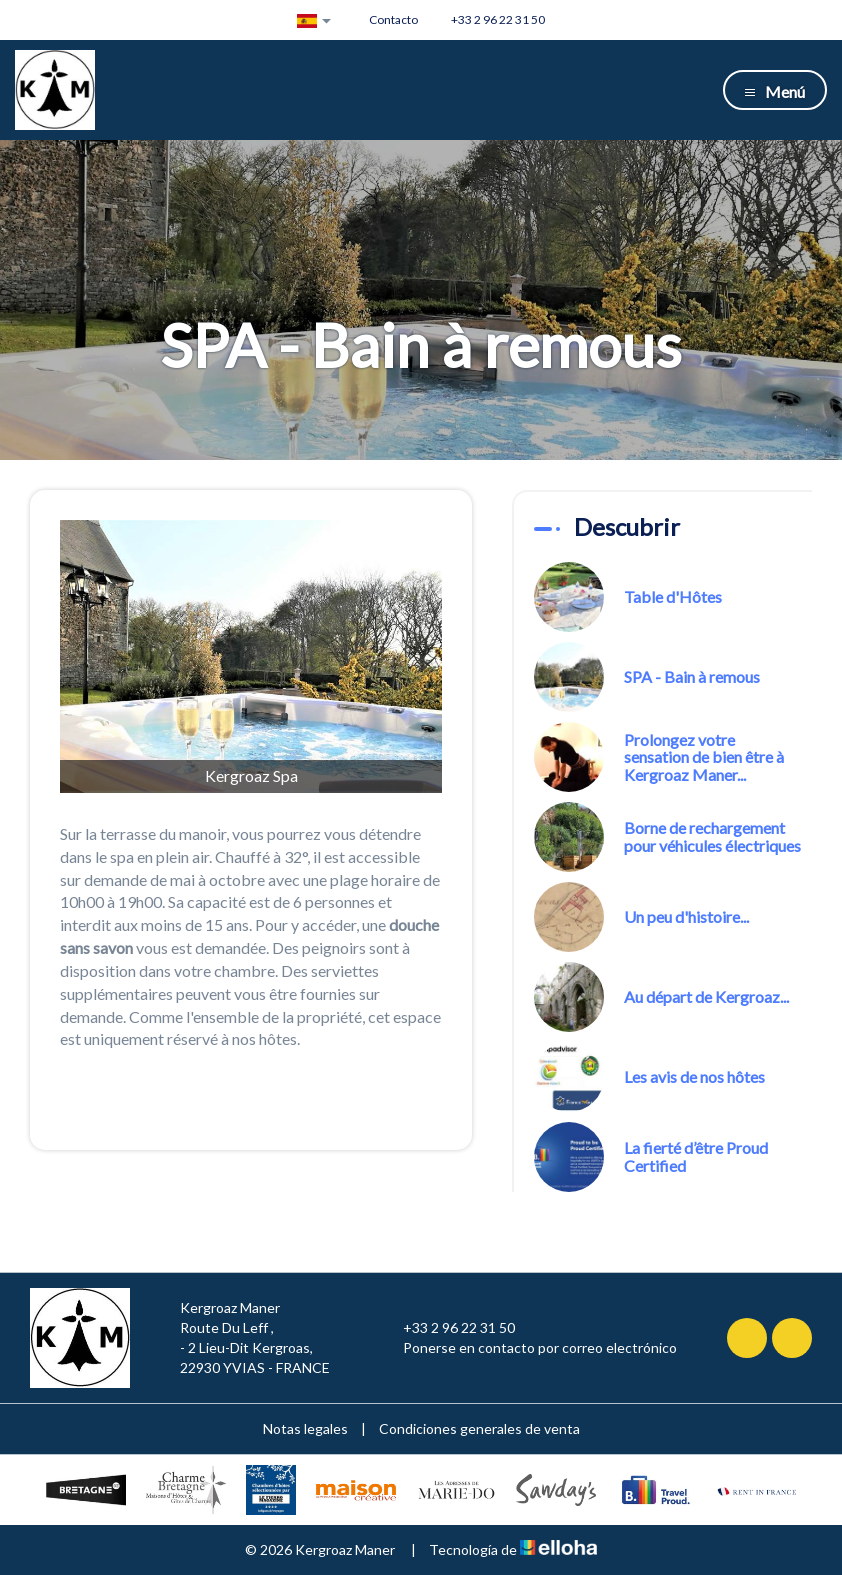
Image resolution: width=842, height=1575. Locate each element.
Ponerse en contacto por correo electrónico (528, 1348)
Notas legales (305, 1428)
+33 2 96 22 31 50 (447, 1328)
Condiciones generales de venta (479, 1428)
